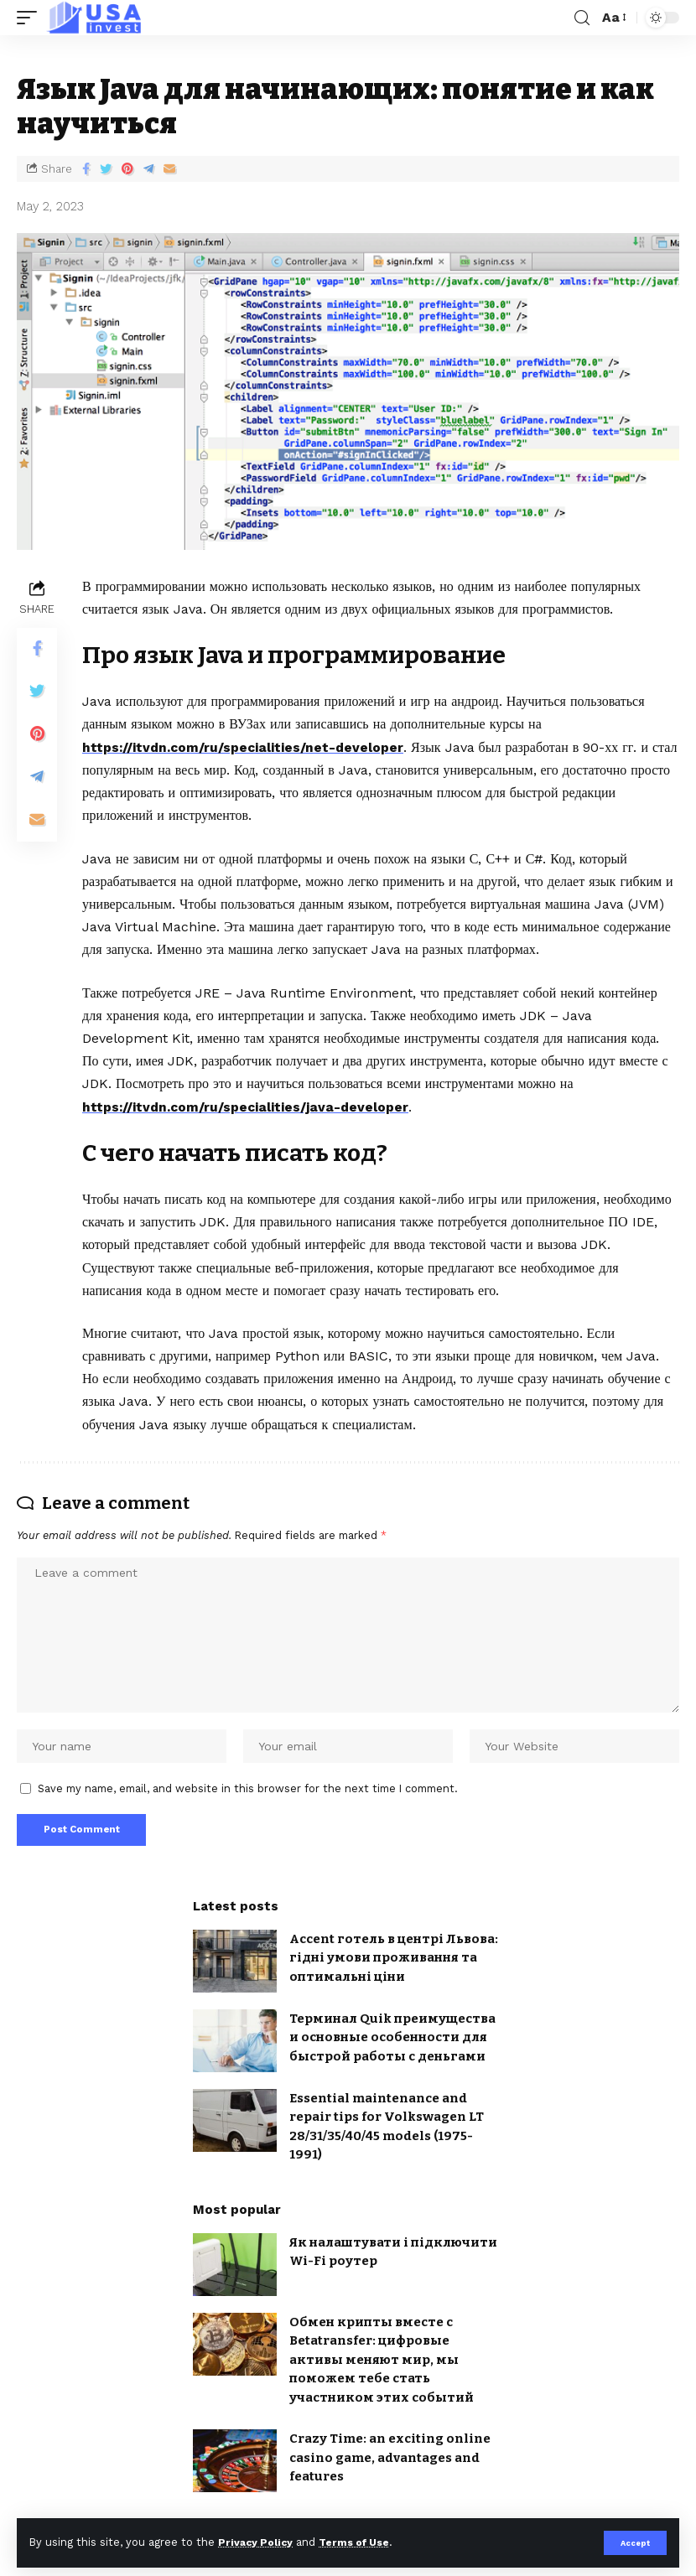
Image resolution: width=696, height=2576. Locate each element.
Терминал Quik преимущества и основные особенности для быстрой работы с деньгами (392, 2043)
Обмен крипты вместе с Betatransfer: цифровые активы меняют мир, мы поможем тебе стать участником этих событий (381, 2365)
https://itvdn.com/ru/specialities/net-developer (245, 747)
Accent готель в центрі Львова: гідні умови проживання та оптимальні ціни (393, 1963)
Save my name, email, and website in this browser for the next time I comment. (248, 1792)
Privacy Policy (257, 2542)
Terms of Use (361, 2542)
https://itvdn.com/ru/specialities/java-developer (247, 1106)
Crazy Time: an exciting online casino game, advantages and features (390, 2463)
